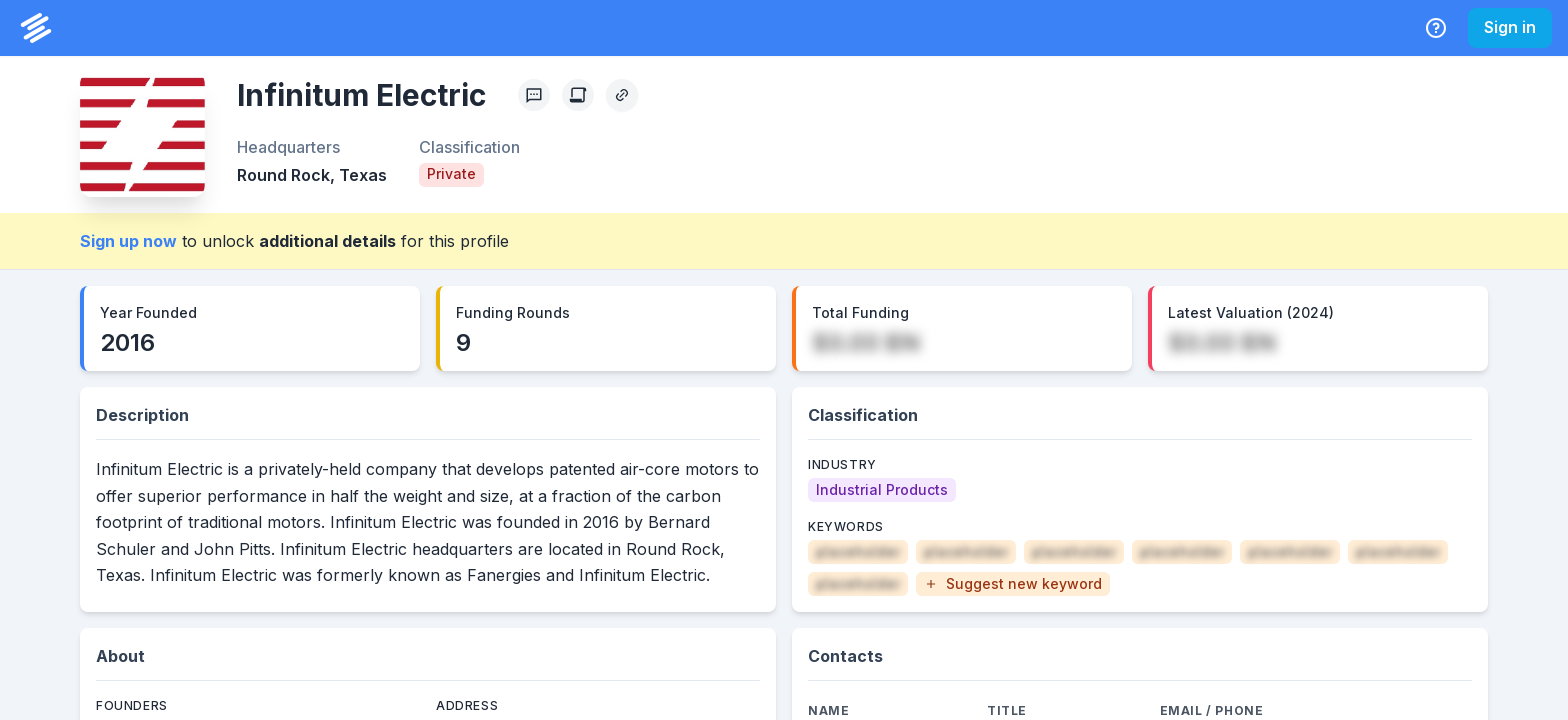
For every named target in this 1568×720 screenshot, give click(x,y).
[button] (1013, 584)
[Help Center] (1436, 28)
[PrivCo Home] (36, 28)
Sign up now (128, 241)
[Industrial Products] (882, 490)
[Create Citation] (578, 95)
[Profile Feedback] (534, 95)
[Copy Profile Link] (622, 95)
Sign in (1510, 27)
